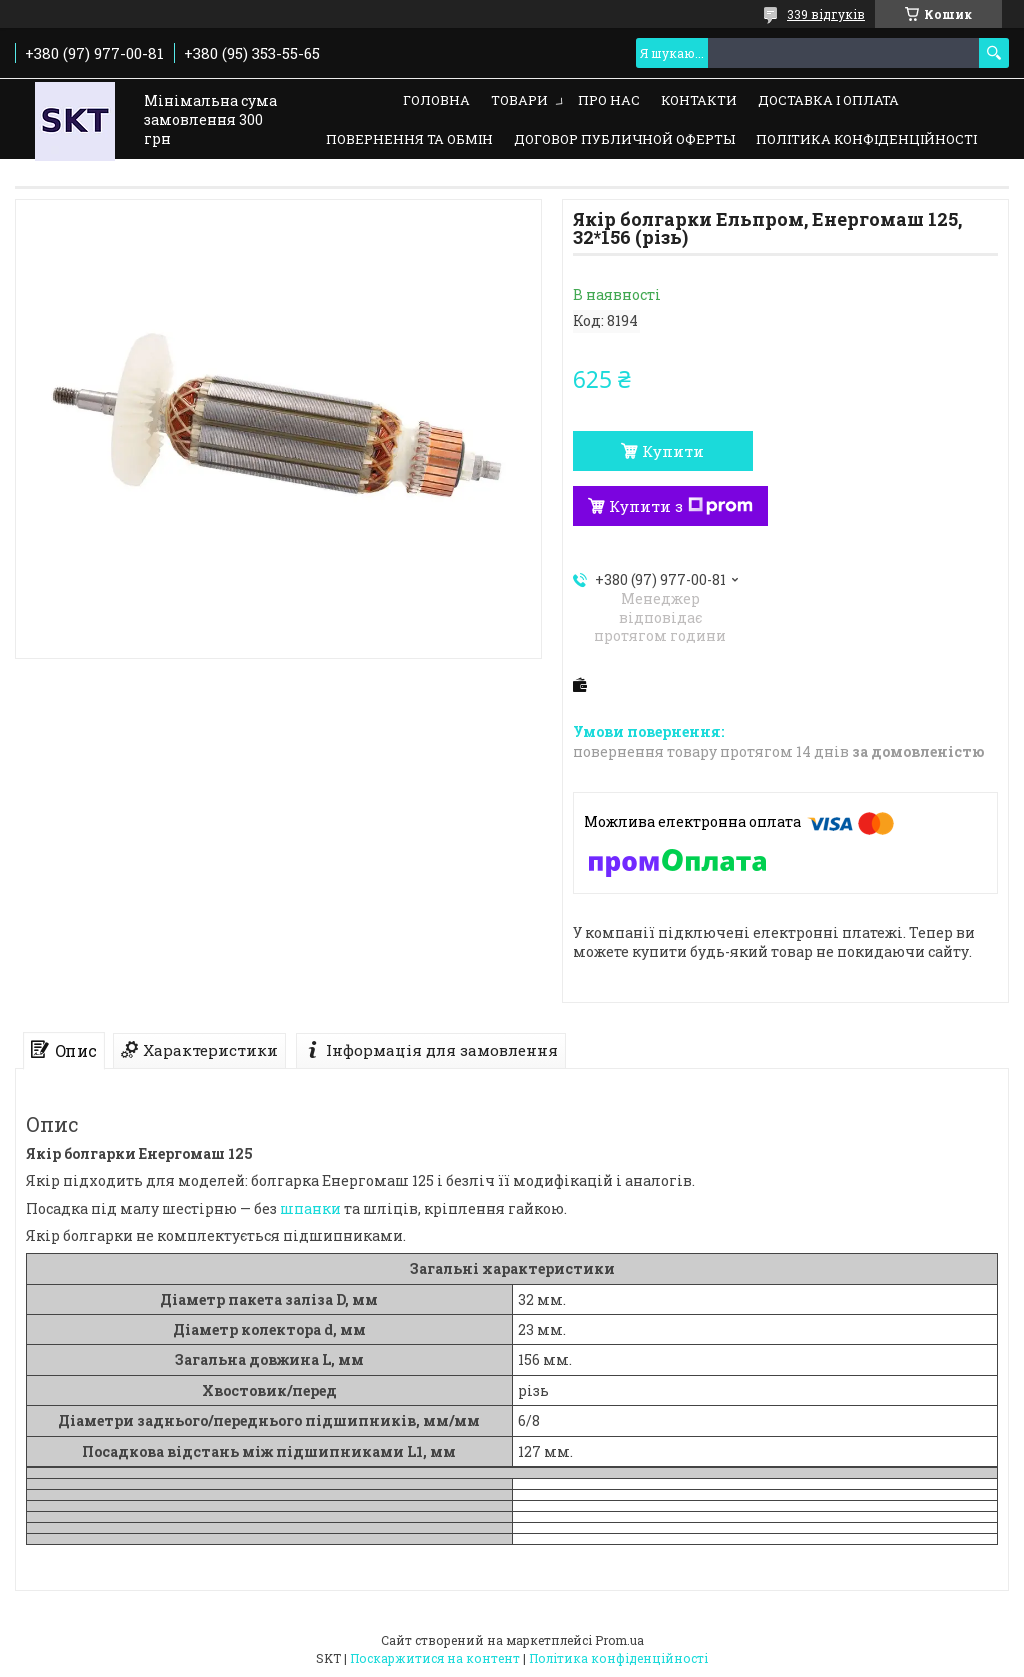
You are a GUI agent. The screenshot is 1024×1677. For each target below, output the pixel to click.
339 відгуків (826, 14)
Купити (673, 451)
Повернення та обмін (409, 139)
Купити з (681, 506)
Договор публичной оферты (624, 139)
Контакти (699, 100)
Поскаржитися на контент (435, 1658)
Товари (519, 100)
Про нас (609, 100)
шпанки (310, 1208)
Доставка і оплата (828, 100)
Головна (436, 100)
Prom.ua (619, 1640)
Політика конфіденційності (866, 139)
